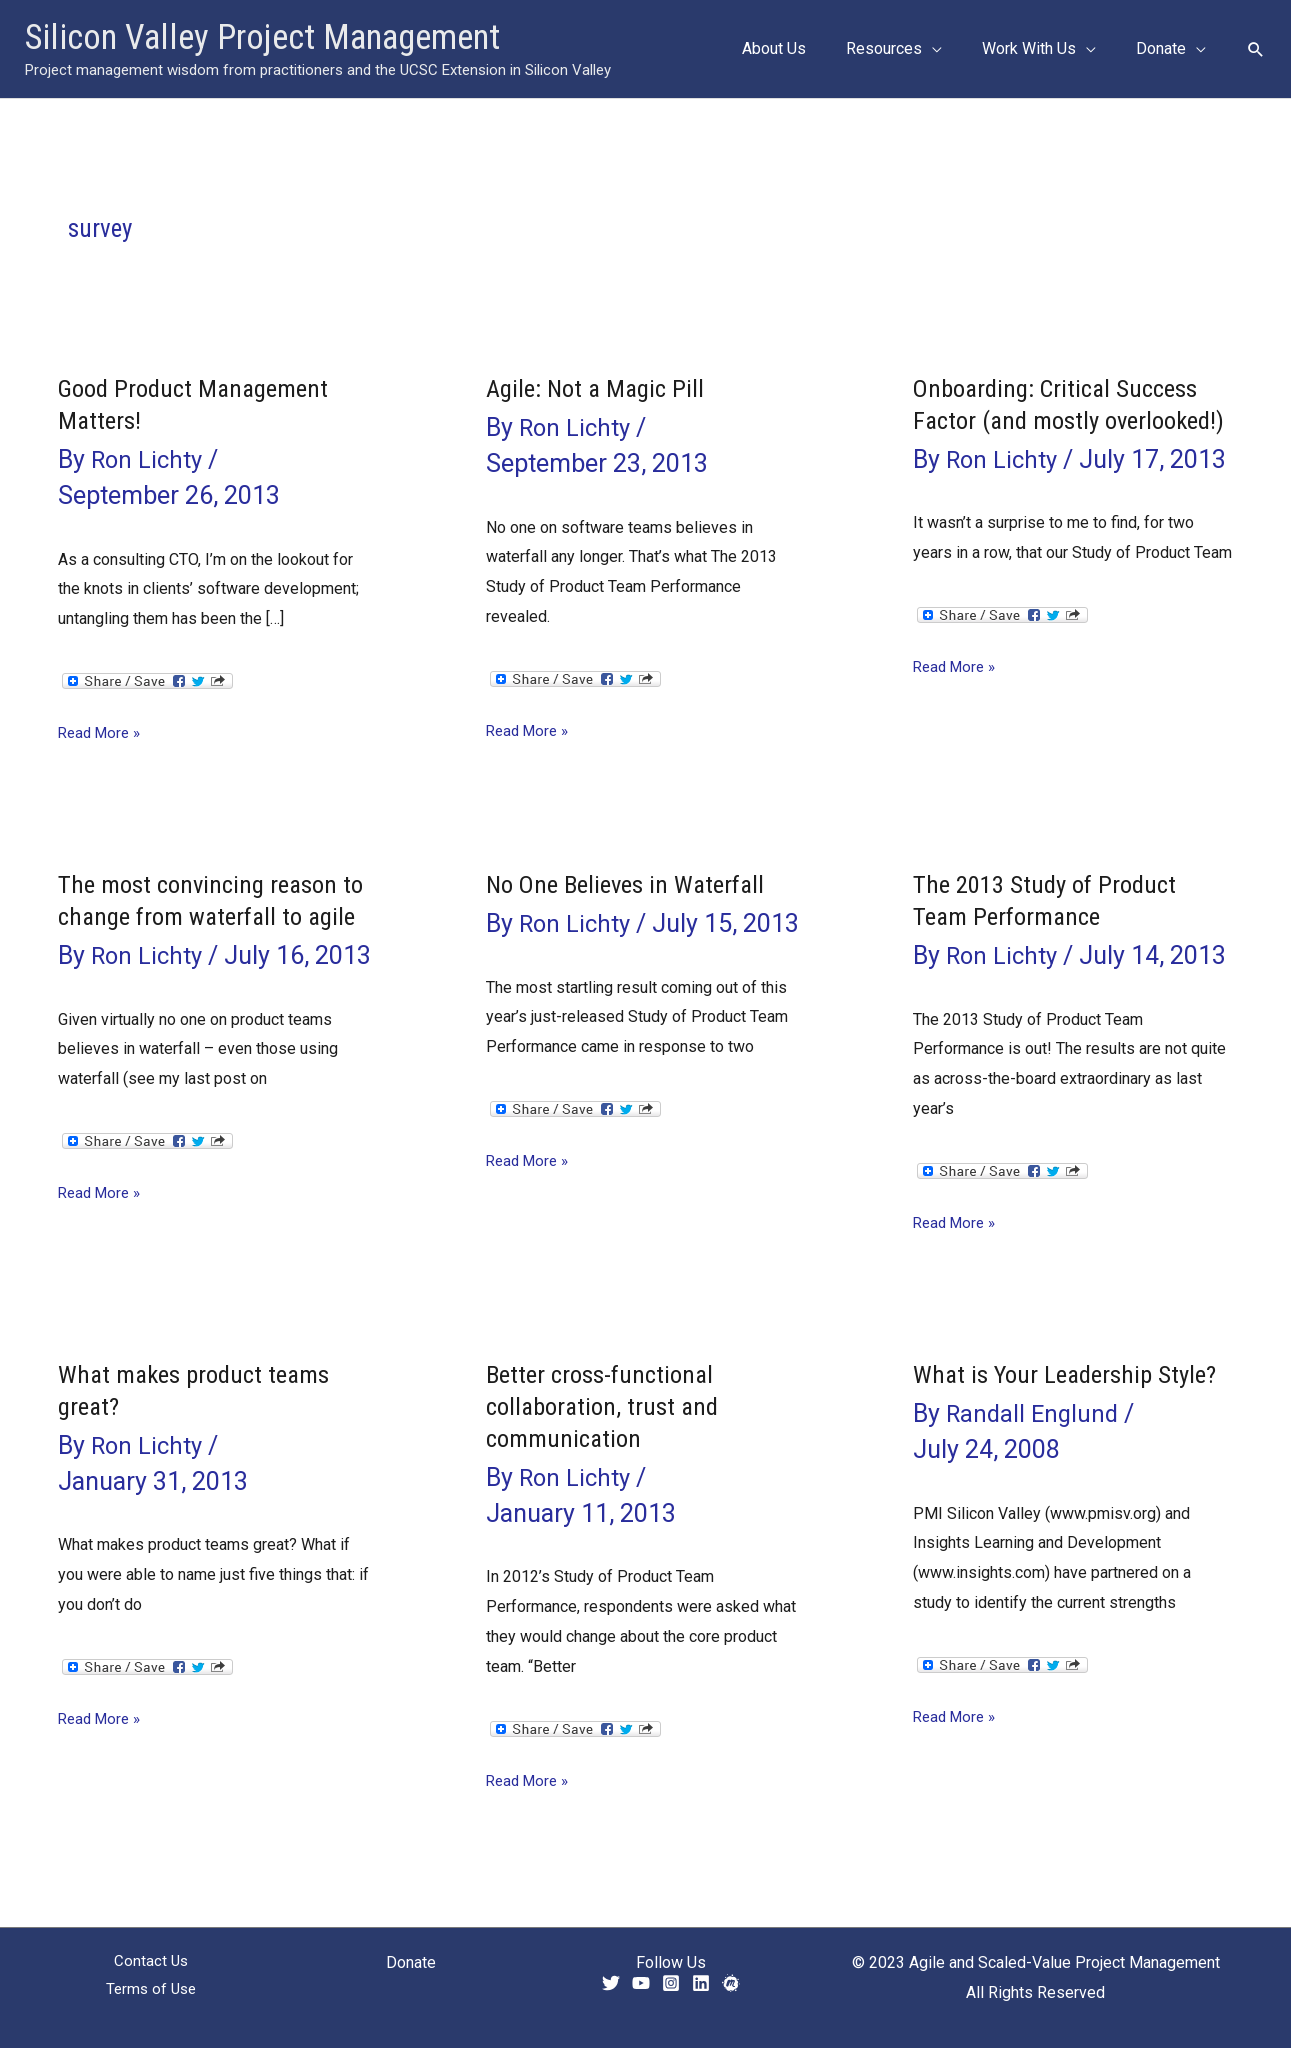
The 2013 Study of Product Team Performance (1051, 900)
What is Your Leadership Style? (1072, 1376)
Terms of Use (150, 1993)
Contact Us (151, 1963)
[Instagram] (671, 1985)
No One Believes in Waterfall (632, 884)
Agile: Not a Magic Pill (600, 388)
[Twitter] (611, 1985)
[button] (1256, 49)
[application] (952, 49)
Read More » (102, 733)
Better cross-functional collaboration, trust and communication (606, 1408)
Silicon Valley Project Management (262, 37)
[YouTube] (641, 1985)
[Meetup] (731, 1985)
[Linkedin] (701, 1985)
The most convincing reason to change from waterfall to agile (204, 916)
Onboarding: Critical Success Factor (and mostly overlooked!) (1062, 420)
